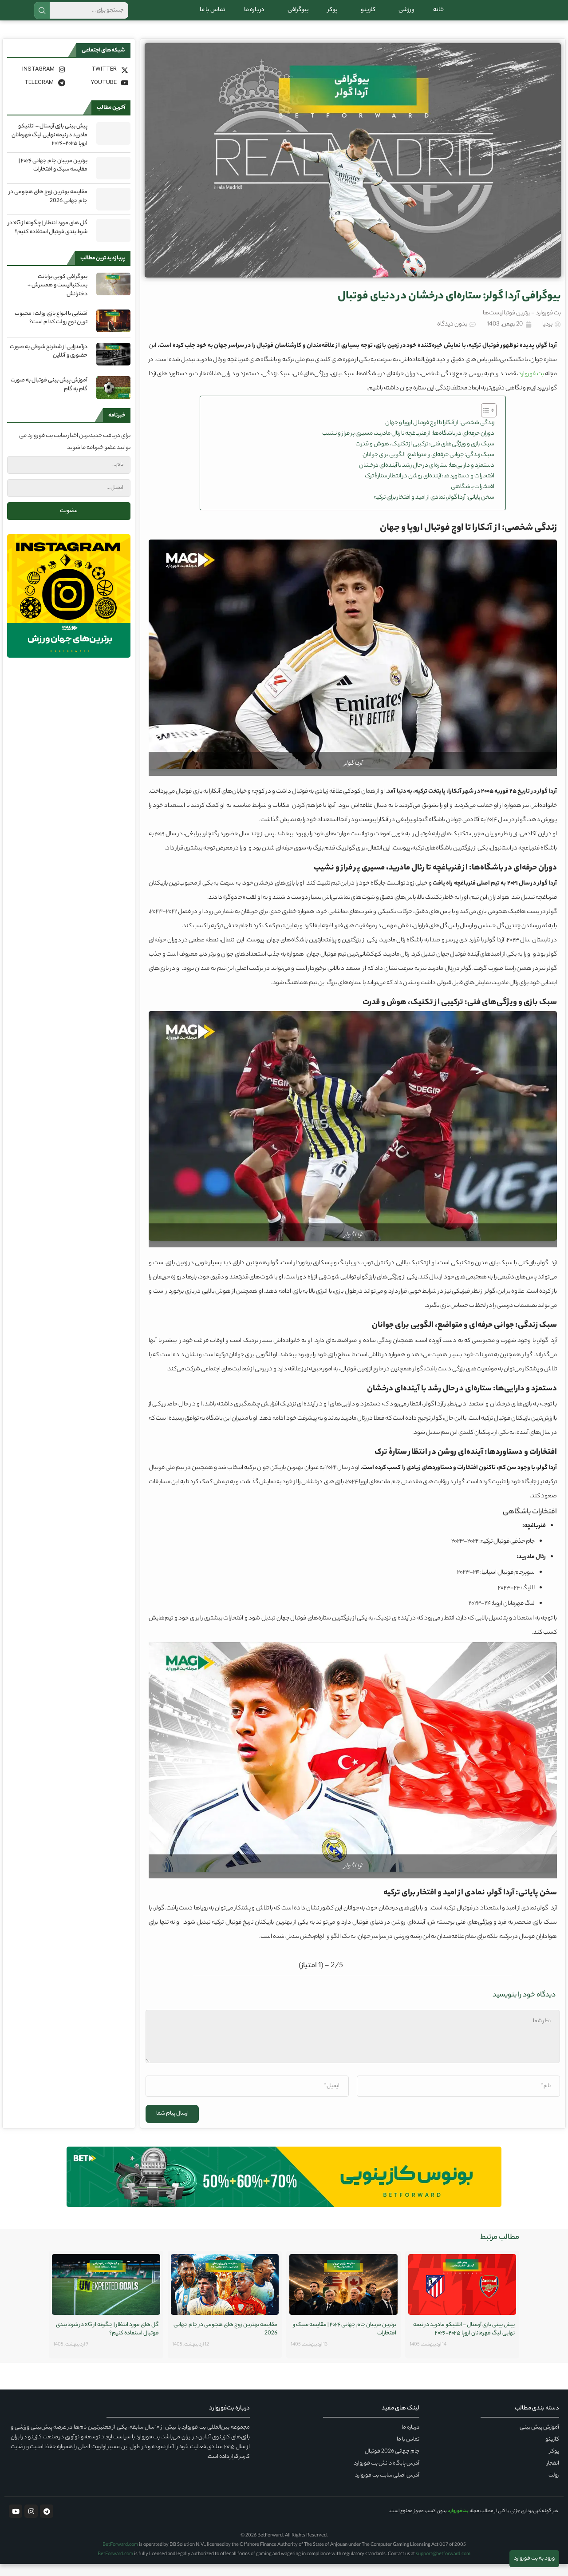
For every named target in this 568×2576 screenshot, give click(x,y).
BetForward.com (120, 2557)
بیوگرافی (296, 16)
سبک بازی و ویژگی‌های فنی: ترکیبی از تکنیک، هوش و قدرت (424, 456)
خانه (438, 16)
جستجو (42, 16)
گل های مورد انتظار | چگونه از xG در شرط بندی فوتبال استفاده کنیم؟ (47, 239)
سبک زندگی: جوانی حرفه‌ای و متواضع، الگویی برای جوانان (428, 467)
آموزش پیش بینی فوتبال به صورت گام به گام (49, 396)
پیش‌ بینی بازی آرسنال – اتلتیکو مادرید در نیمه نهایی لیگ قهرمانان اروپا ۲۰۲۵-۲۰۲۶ (49, 147)
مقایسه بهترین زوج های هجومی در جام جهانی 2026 (48, 208)
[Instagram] (37, 81)
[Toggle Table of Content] (484, 422)
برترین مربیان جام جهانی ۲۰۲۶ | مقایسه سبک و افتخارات (53, 177)
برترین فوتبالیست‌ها (506, 325)
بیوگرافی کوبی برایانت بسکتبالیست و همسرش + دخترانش (57, 298)
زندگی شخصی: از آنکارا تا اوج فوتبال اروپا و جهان (439, 435)
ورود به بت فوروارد (534, 2558)
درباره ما (254, 16)
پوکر (332, 16)
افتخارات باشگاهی (472, 499)
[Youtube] (100, 94)
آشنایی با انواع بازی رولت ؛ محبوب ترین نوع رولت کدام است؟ (51, 329)
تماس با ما (212, 16)
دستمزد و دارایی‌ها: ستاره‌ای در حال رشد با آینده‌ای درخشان (426, 477)
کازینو (365, 16)
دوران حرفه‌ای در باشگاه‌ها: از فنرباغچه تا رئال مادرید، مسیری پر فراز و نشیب (408, 446)
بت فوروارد (548, 325)
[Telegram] (37, 94)
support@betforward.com (443, 2566)
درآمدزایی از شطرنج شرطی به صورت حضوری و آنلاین (48, 363)
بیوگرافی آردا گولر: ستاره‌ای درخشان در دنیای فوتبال (449, 309)
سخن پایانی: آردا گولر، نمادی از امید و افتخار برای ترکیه (434, 509)
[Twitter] (100, 81)
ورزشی (404, 16)
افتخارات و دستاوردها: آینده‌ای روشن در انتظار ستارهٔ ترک (429, 488)
